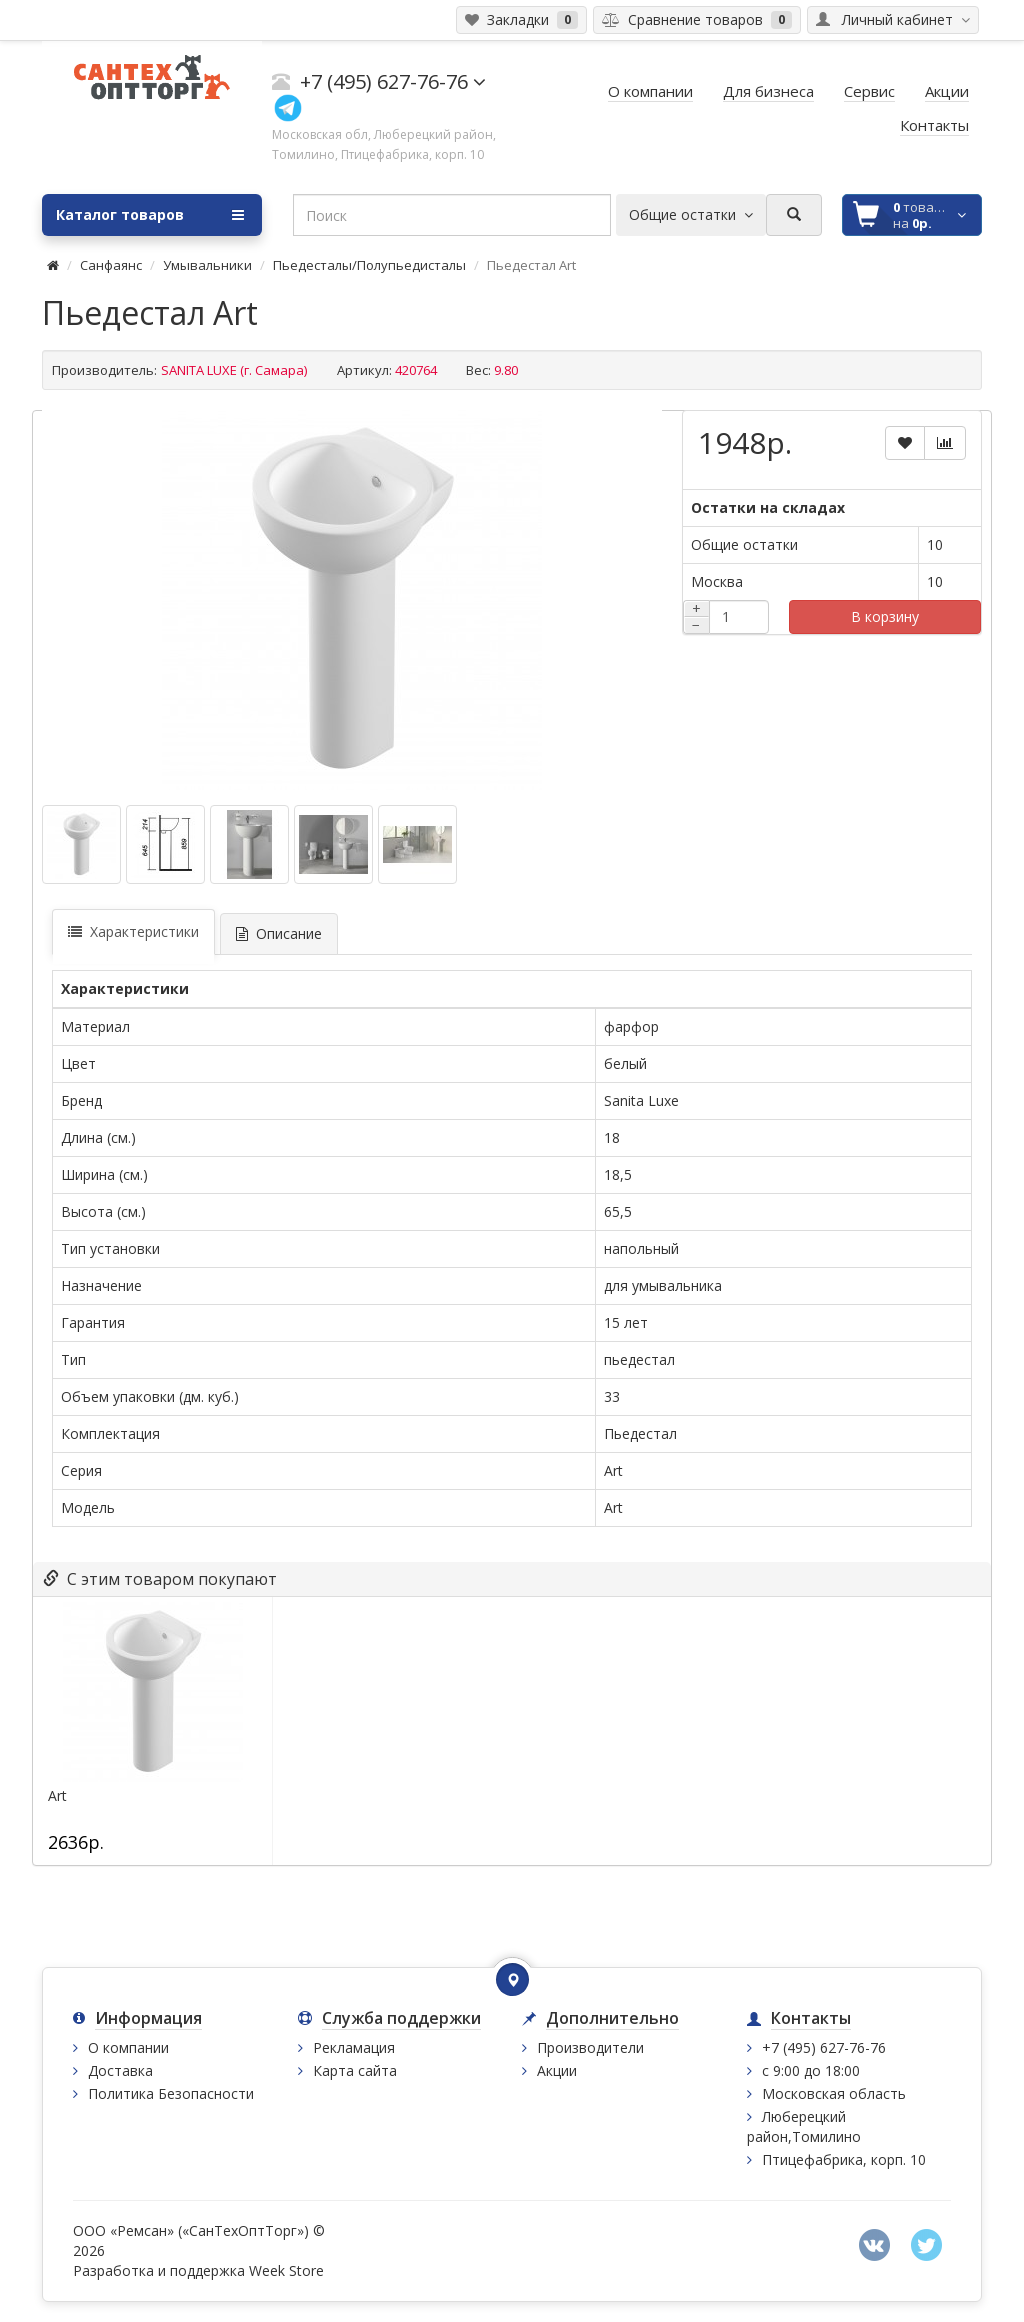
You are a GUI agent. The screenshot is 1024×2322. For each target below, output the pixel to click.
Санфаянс (111, 265)
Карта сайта (355, 2070)
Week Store (286, 2270)
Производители (590, 2047)
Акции (557, 2070)
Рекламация (354, 2047)
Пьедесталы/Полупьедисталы (369, 265)
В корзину (885, 616)
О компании (128, 2047)
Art (57, 1796)
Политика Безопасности (171, 2093)
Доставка (120, 2070)
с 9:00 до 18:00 (811, 2070)
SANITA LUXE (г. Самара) (234, 370)
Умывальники (207, 265)
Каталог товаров (150, 215)
